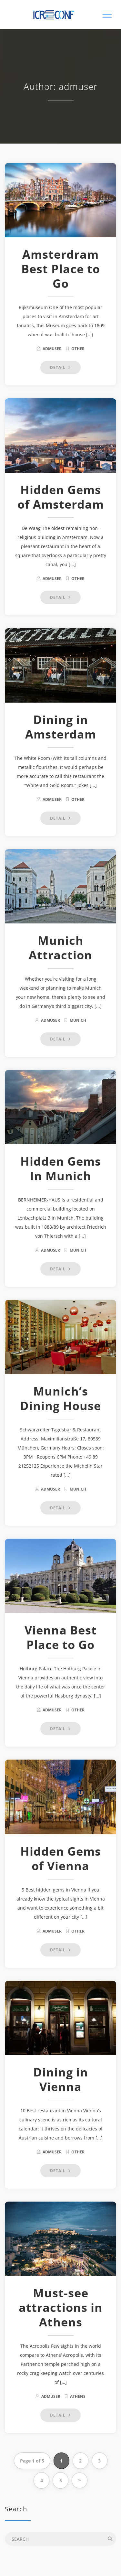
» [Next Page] (79, 2480)
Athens (78, 2396)
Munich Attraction (60, 947)
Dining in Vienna (60, 2079)
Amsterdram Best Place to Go (60, 268)
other (78, 348)
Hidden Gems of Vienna (60, 1858)
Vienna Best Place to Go (61, 1637)
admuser (52, 348)
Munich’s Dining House (60, 1398)
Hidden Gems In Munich (60, 1168)
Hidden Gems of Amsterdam (60, 497)
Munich (78, 1020)
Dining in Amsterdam (60, 727)
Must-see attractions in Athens (61, 2307)
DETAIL (60, 367)
